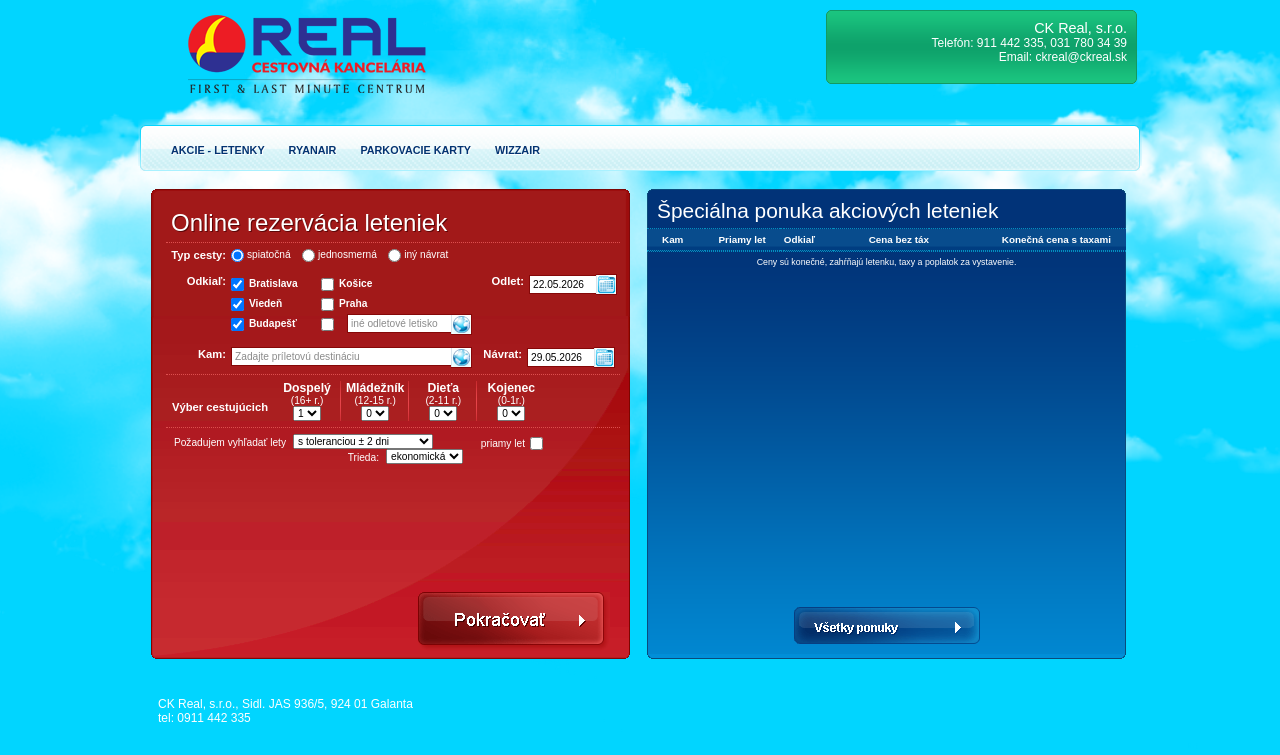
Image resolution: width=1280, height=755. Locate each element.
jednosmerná (347, 254)
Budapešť (273, 323)
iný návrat (426, 254)
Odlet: (508, 281)
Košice (355, 283)
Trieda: (363, 457)
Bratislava (273, 283)
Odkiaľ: (206, 281)
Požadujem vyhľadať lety (230, 442)
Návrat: (502, 354)
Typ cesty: (198, 255)
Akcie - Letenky (218, 150)
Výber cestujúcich (220, 407)
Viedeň (265, 303)
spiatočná (269, 254)
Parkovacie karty (415, 150)
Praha (353, 303)
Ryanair (313, 150)
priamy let (503, 443)
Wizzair (517, 150)
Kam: (212, 354)
